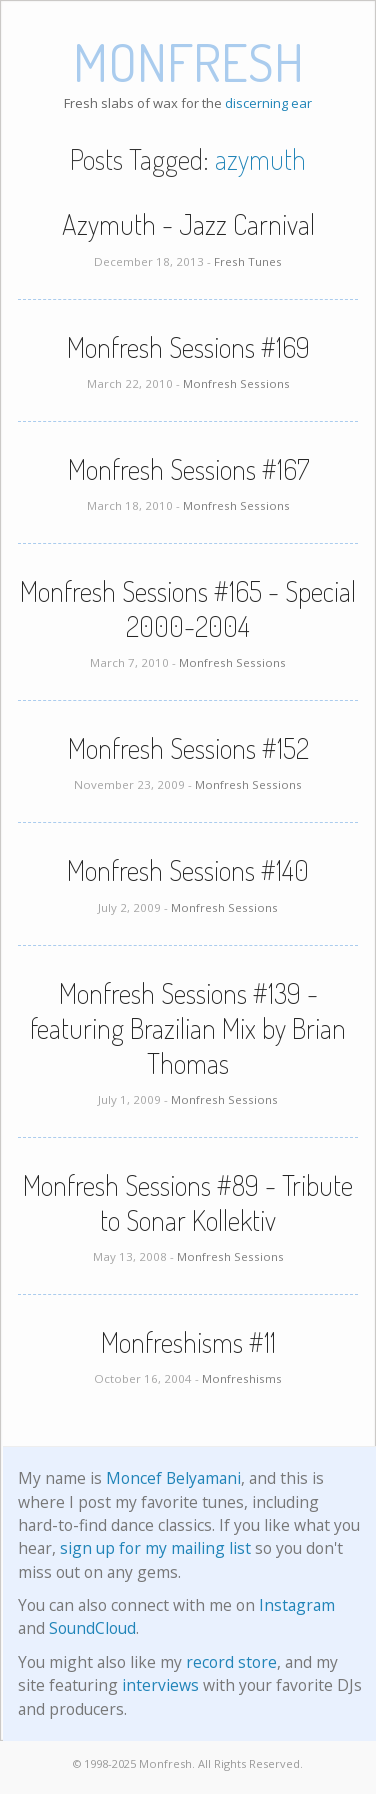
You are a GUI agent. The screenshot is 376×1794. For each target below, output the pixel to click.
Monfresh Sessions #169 (188, 347)
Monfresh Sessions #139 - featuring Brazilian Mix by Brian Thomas (188, 1028)
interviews (160, 1685)
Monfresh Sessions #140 (188, 870)
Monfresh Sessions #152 (188, 748)
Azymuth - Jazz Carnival (188, 224)
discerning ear (268, 103)
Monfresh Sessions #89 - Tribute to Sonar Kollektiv (188, 1202)
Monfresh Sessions (236, 383)
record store (231, 1662)
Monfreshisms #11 (188, 1342)
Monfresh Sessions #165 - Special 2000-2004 (188, 608)
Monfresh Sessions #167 (188, 469)
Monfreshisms (242, 1378)
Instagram (297, 1605)
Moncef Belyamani (173, 1478)
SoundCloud (92, 1628)
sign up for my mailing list (155, 1548)
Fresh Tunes (248, 261)
